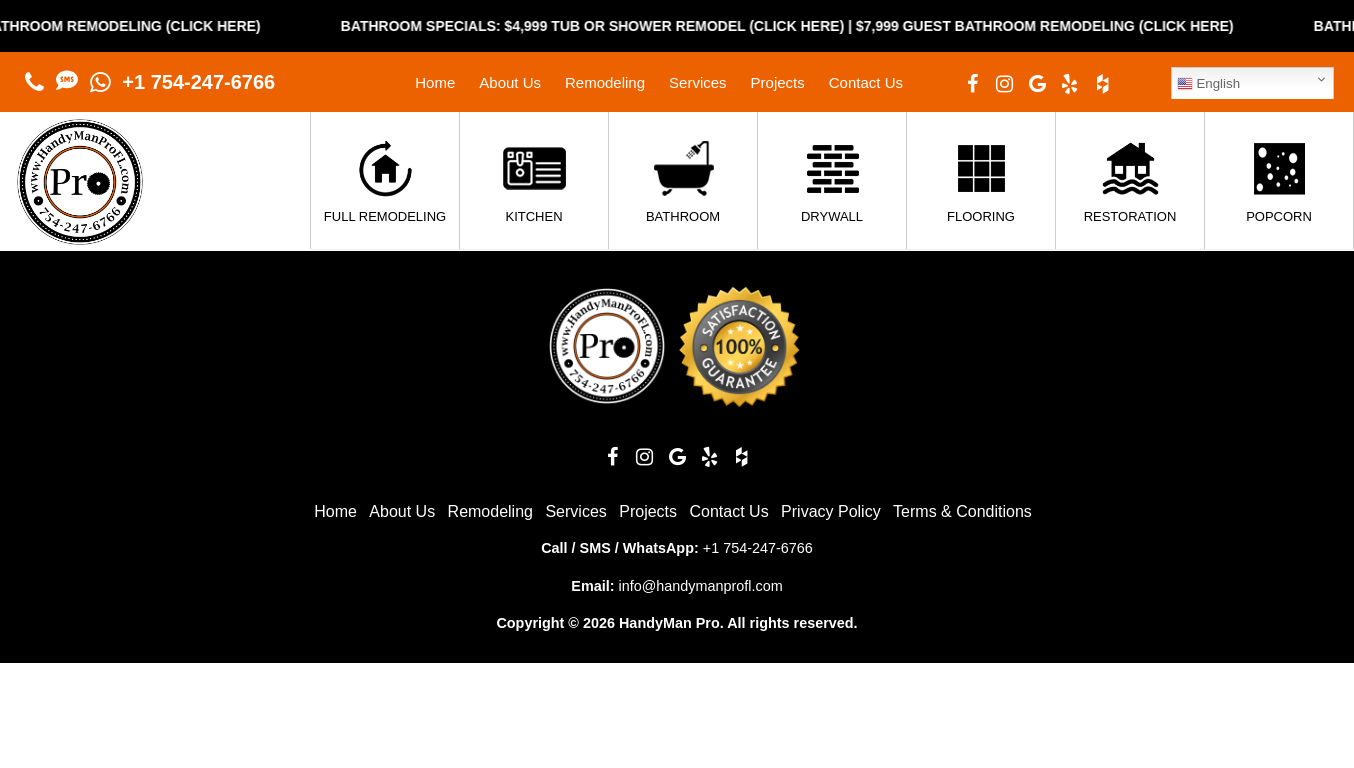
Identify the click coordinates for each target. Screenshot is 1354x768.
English (1208, 84)
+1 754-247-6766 (198, 82)
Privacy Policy (831, 511)
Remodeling (605, 82)
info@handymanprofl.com (700, 586)
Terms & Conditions (962, 511)
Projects (778, 82)
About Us (510, 82)
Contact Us (866, 82)
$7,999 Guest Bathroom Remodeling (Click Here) (1061, 26)
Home (435, 82)
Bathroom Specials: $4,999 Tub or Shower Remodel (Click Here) (609, 26)
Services (698, 82)
